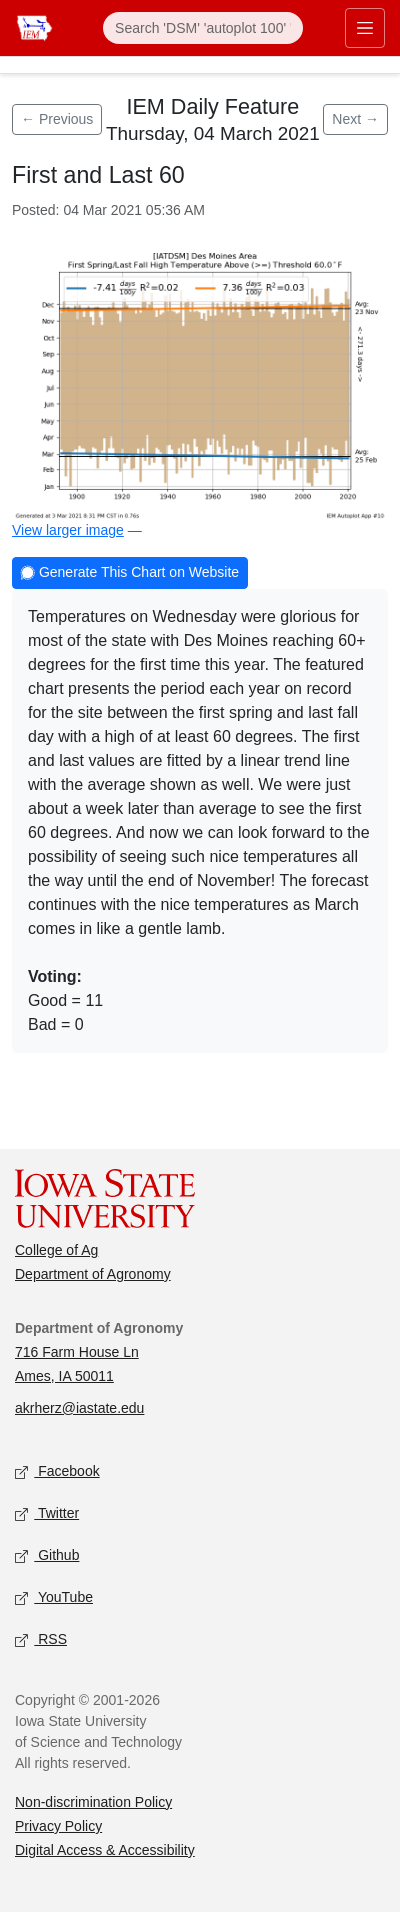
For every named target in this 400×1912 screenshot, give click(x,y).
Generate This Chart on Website (130, 573)
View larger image (68, 530)
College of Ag (56, 1250)
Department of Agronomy (93, 1274)
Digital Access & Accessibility (105, 1850)
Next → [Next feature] (355, 119)
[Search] (203, 28)
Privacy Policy (58, 1826)
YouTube (54, 1597)
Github (47, 1555)
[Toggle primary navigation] (365, 28)
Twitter (47, 1513)
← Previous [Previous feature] (57, 119)
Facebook (57, 1471)
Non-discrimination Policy (93, 1802)
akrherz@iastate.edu (79, 1408)
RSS (41, 1639)
